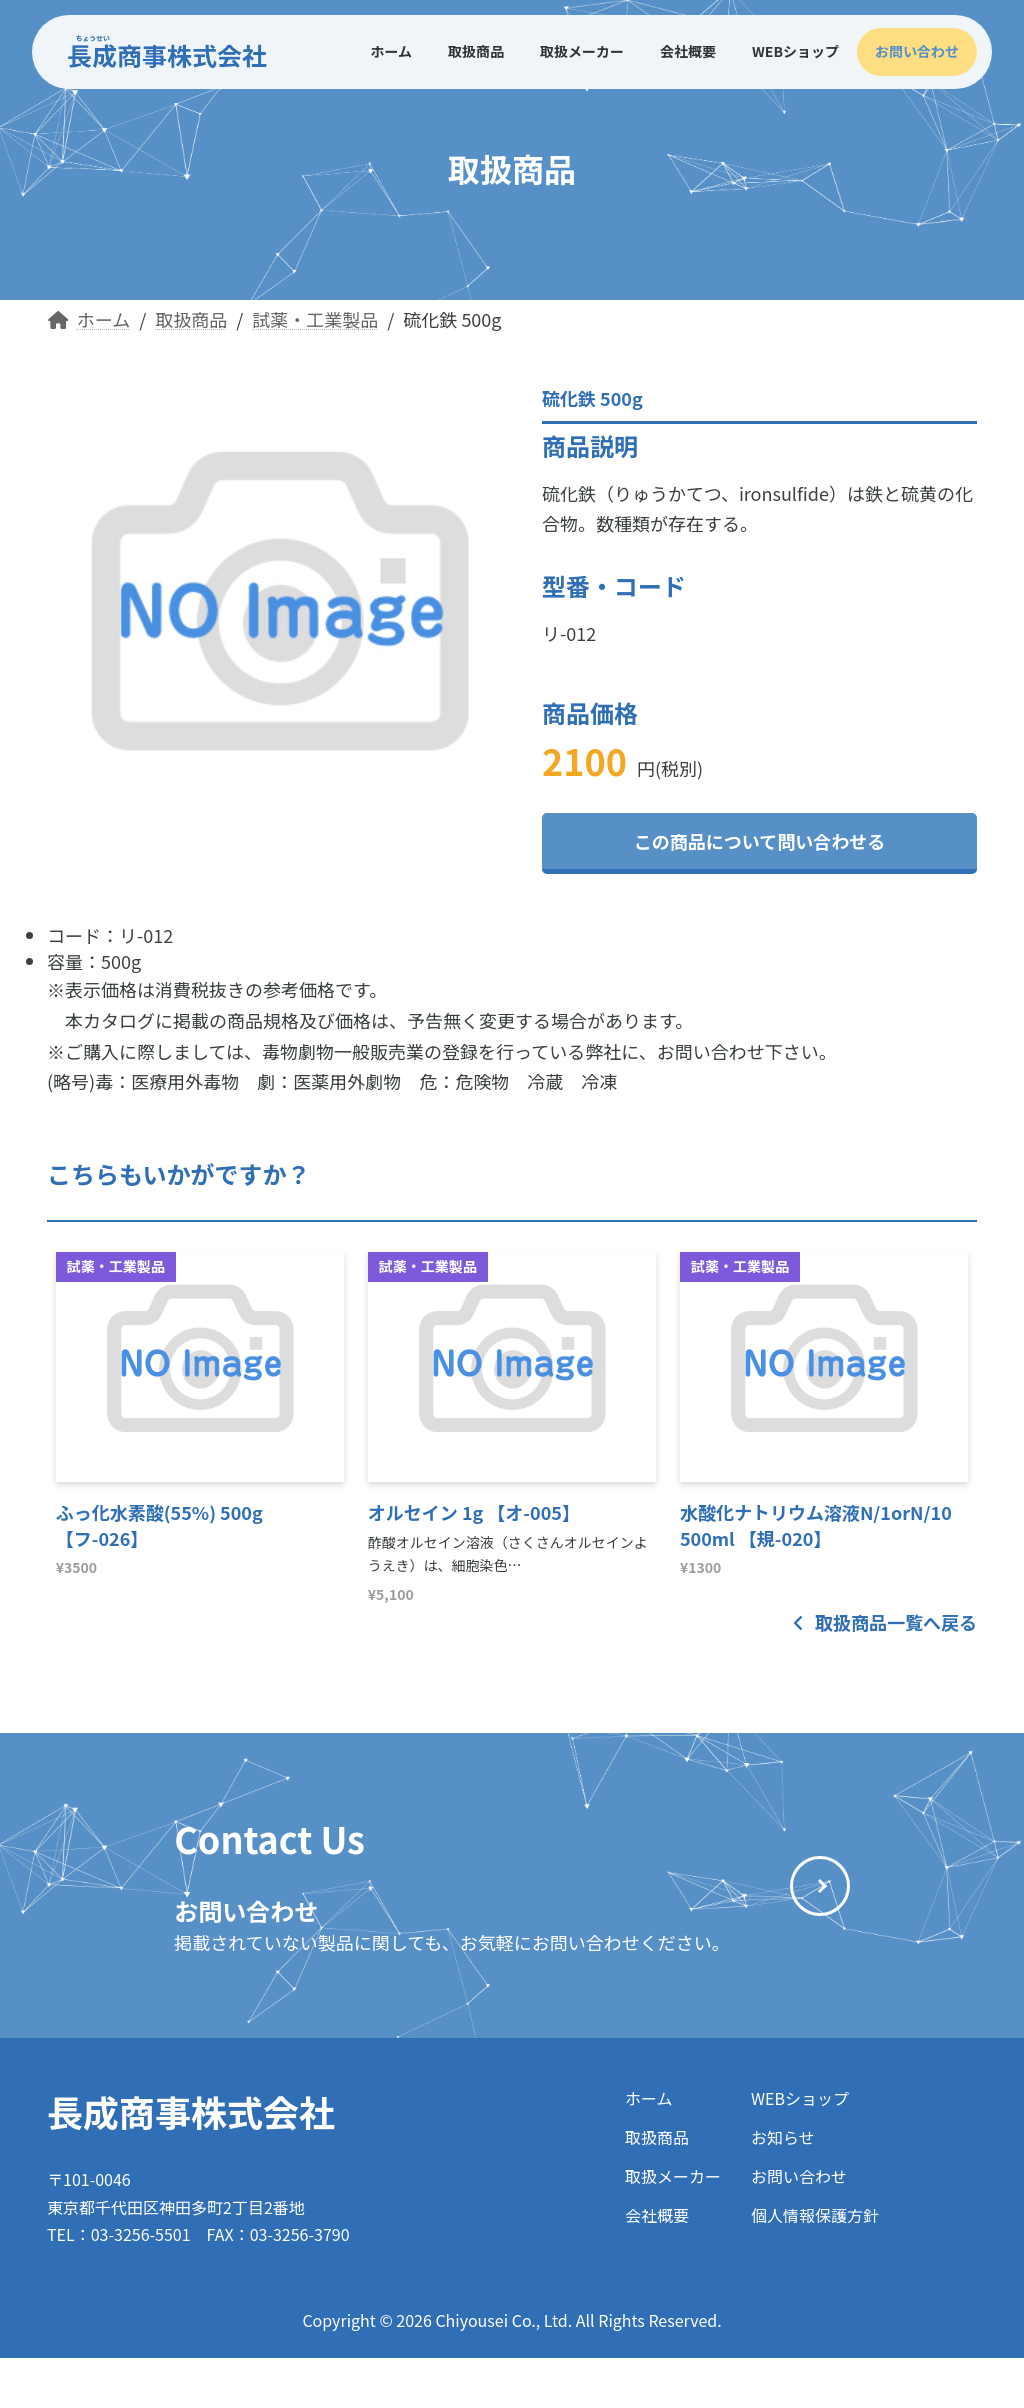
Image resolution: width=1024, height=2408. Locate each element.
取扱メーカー (673, 2176)
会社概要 (657, 2215)
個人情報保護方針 (815, 2215)
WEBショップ (800, 2098)
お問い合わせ (799, 2176)
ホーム (649, 2098)
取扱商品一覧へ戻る (885, 1622)
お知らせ (783, 2137)
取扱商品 (657, 2137)
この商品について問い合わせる (759, 841)
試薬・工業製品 (116, 1266)
